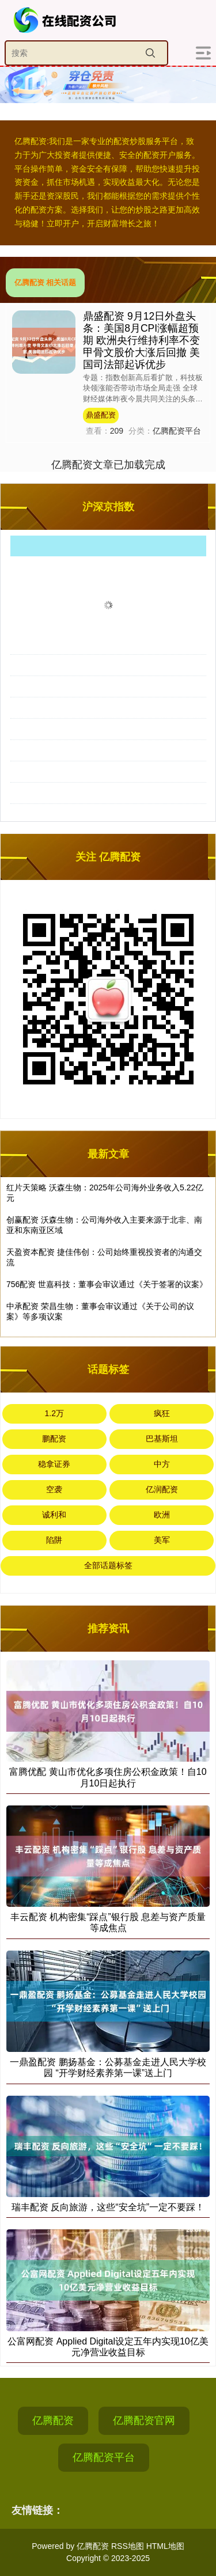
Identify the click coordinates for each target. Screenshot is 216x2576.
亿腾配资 (53, 2420)
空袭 (54, 1489)
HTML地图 (165, 2546)
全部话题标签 (108, 1565)
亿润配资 (162, 1489)
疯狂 (162, 1413)
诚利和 (54, 1514)
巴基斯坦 (162, 1438)
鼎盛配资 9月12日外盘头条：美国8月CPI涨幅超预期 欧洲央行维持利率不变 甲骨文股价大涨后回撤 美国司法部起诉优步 (141, 340)
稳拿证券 (54, 1464)
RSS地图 (127, 2546)
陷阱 (54, 1540)
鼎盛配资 (101, 415)
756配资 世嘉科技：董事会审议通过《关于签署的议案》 (106, 1284)
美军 (162, 1540)
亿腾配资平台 (104, 2457)
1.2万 (54, 1413)
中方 (162, 1464)
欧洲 (162, 1514)
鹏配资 (54, 1438)
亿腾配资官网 (144, 2420)
